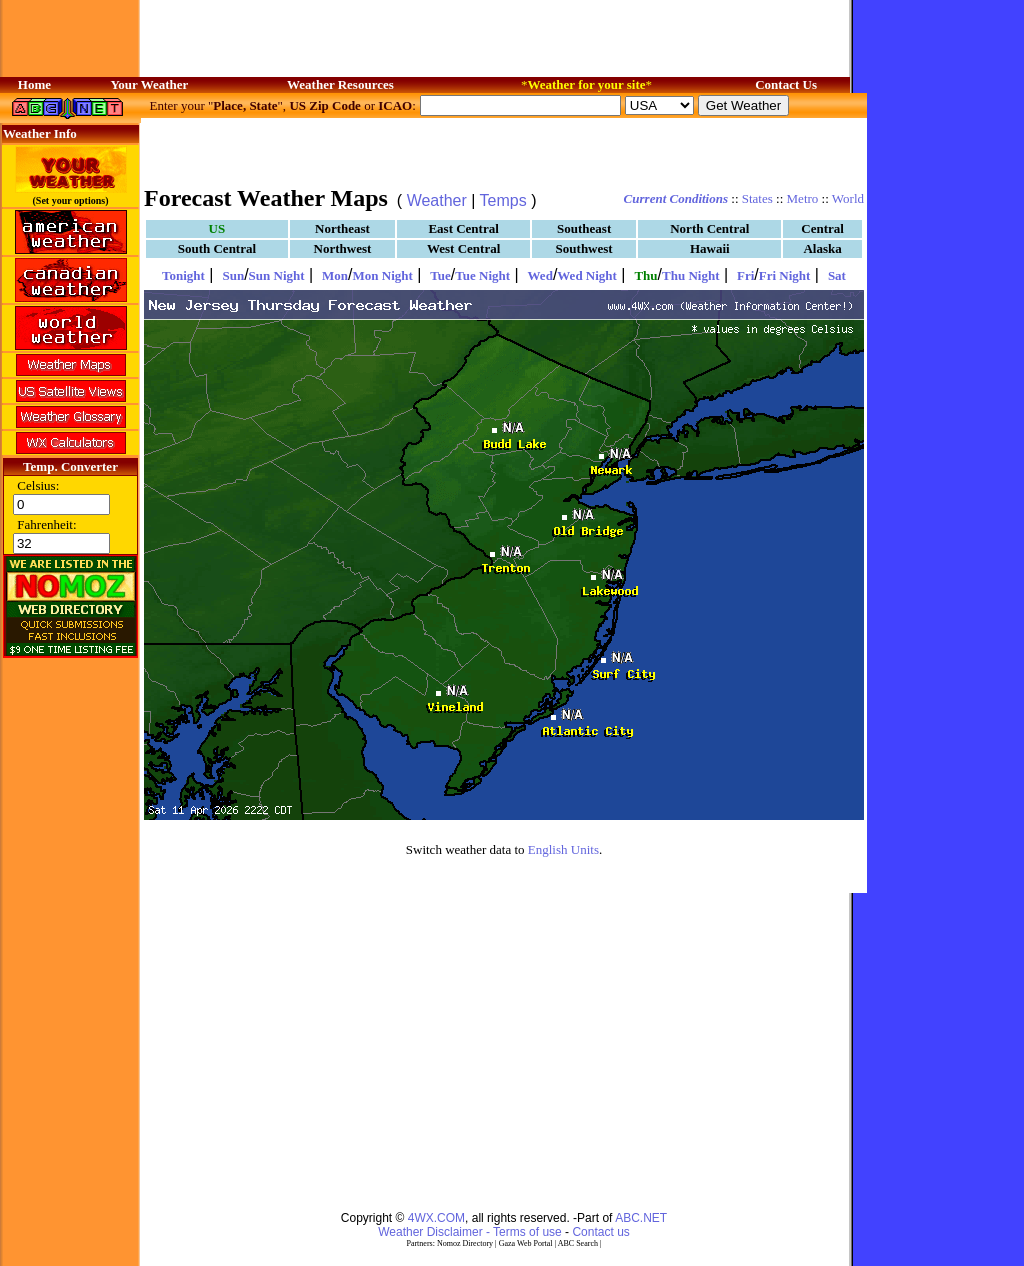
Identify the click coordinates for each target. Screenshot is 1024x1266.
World (848, 198)
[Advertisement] (504, 150)
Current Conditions (676, 198)
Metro (803, 198)
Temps (503, 200)
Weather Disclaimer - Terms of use (470, 1232)
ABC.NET (641, 1218)
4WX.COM (436, 1218)
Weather (437, 200)
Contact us (600, 1232)
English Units (563, 849)
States (757, 198)
